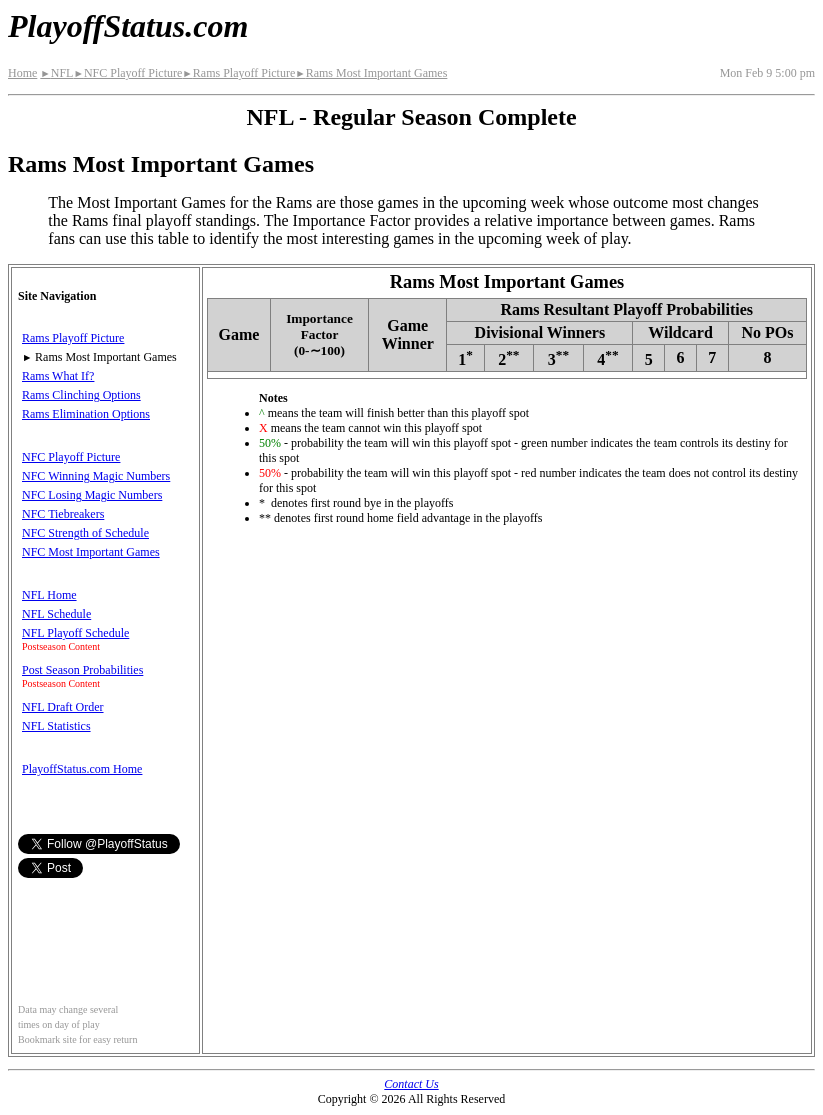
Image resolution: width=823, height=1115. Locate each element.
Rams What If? (58, 376)
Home (22, 73)
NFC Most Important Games (91, 552)
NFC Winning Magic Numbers (96, 476)
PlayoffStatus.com (128, 26)
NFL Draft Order (63, 707)
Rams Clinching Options (81, 395)
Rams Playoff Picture (238, 73)
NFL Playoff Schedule (75, 633)
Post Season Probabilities (82, 670)
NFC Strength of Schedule (85, 533)
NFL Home (49, 595)
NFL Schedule (56, 614)
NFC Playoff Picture (127, 73)
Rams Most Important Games (371, 73)
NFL (56, 73)
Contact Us (411, 1084)
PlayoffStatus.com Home (82, 769)
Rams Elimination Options (86, 414)
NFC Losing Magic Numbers (92, 495)
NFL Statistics (56, 726)
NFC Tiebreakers (63, 514)
